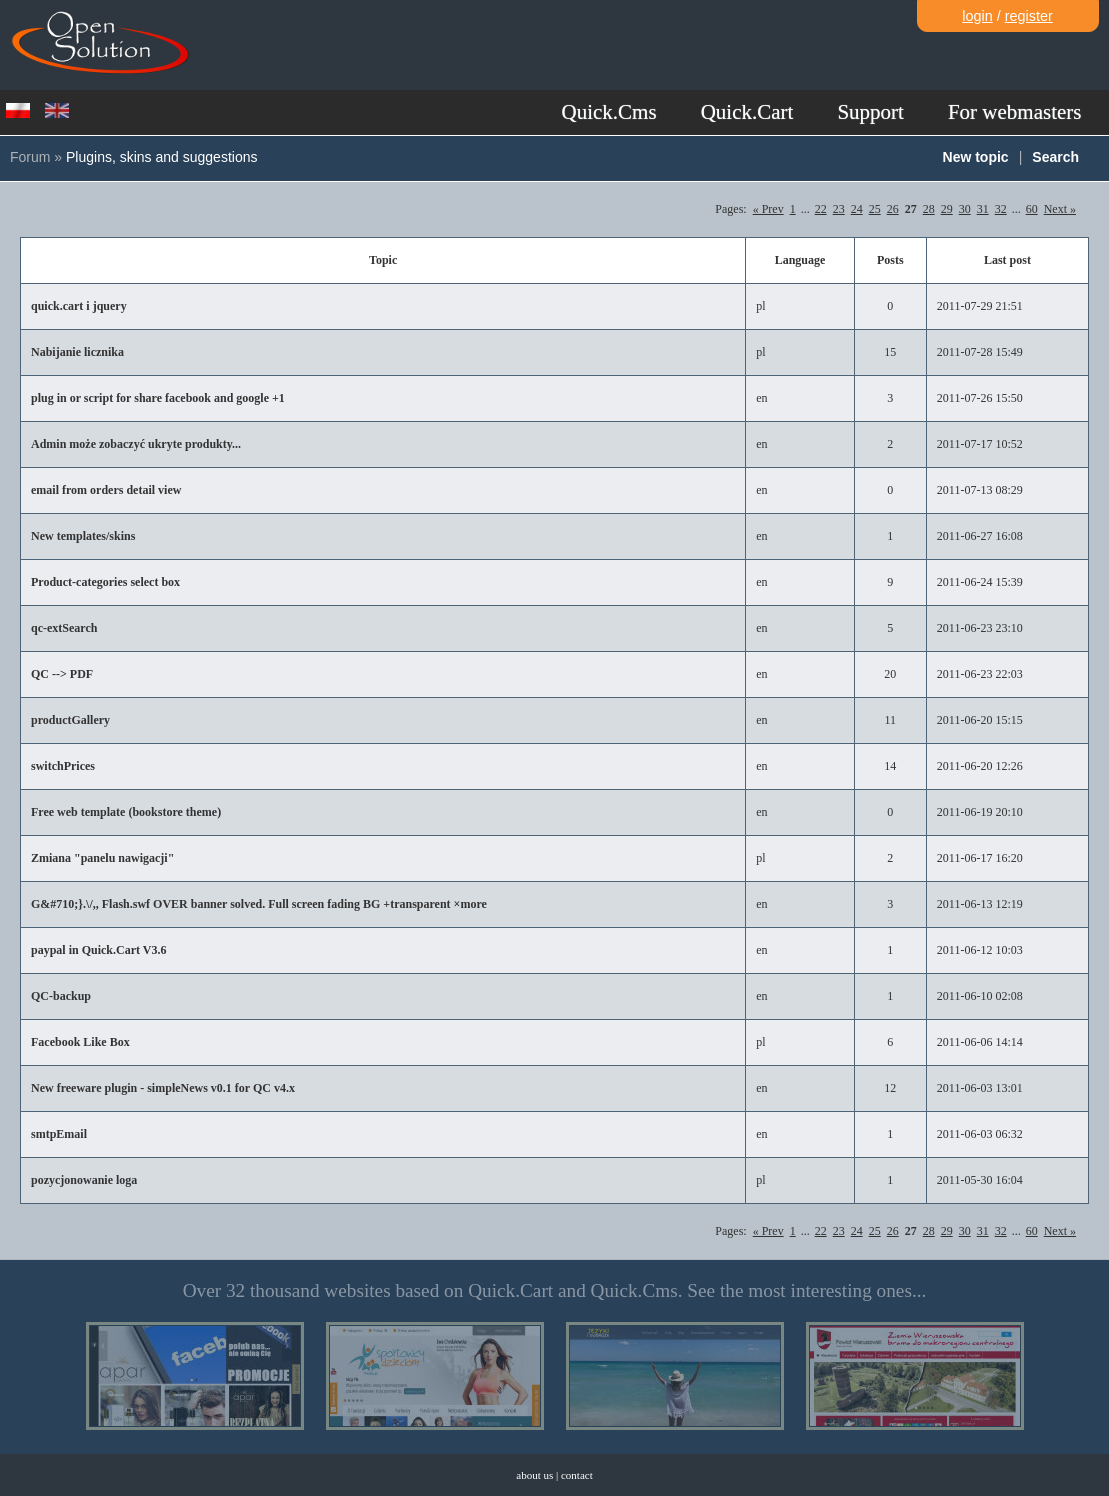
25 (875, 209)
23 (839, 209)
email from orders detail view (106, 490)
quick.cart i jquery (79, 306)
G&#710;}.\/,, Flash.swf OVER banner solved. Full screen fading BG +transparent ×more (259, 904)
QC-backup (61, 996)
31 (983, 209)
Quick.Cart (747, 112)
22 (821, 209)
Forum (30, 157)
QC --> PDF (62, 674)
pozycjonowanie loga (84, 1180)
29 (947, 209)
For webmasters (1015, 112)
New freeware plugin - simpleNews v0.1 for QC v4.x (163, 1088)
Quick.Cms (609, 112)
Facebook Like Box (80, 1042)
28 (929, 209)
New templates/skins (83, 536)
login (977, 16)
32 (1001, 209)
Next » (1060, 209)
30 (965, 209)
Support (870, 112)
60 (1032, 209)
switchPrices (63, 766)
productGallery (70, 720)
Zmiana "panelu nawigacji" (102, 858)
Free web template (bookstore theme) (126, 812)
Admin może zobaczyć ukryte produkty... (136, 444)
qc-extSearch (64, 628)
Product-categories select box (105, 582)
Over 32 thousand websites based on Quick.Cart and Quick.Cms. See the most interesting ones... (555, 1290)
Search (1055, 157)
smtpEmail (59, 1134)
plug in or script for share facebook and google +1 (158, 398)
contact (577, 1475)
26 (893, 209)
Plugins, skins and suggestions (161, 157)
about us (534, 1475)
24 (857, 209)
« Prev (768, 209)
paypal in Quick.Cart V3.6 (98, 950)
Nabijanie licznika (77, 352)
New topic (976, 157)
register (1029, 16)
